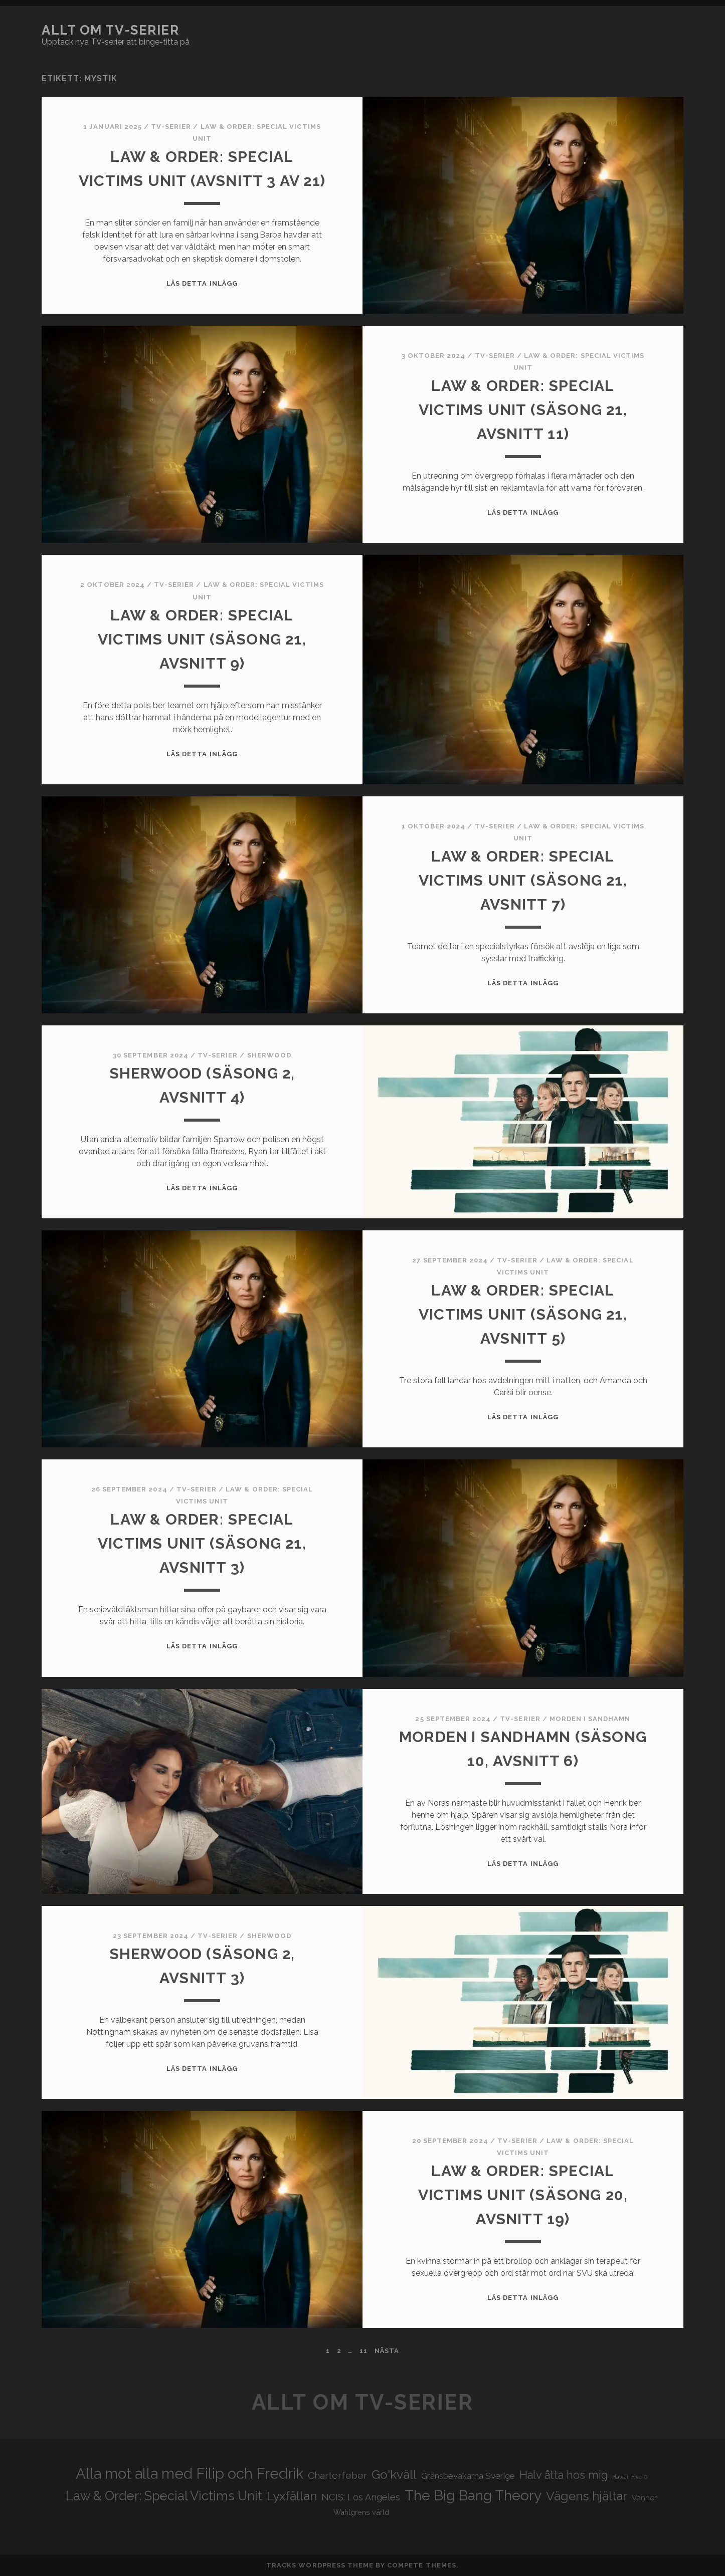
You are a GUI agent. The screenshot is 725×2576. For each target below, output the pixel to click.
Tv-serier (171, 126)
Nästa (387, 2350)
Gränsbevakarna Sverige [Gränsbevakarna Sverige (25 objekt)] (468, 2476)
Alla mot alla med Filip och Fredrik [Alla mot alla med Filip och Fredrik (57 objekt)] (189, 2473)
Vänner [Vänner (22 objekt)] (644, 2497)
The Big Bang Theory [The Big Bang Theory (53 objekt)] (473, 2495)
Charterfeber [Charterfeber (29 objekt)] (337, 2475)
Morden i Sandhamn (590, 1719)
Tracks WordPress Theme (320, 2565)
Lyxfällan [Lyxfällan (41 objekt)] (292, 2496)
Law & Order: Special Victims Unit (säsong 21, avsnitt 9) (202, 639)
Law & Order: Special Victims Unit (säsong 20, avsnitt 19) (523, 2195)
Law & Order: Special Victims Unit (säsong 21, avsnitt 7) (523, 880)
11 (363, 2350)
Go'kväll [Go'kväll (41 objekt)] (394, 2474)
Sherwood (269, 1055)
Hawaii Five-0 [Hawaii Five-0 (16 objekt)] (629, 2477)
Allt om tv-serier (110, 30)
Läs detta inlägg (202, 283)
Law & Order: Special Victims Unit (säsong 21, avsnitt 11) (523, 410)
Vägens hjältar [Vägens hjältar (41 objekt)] (586, 2496)
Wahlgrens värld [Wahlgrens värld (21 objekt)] (361, 2512)
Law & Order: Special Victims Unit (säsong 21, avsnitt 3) (202, 1543)
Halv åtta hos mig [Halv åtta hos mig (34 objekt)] (563, 2475)
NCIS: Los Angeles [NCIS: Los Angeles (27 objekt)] (360, 2497)
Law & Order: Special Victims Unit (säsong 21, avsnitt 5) (523, 1314)
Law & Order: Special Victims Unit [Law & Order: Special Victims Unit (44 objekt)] (164, 2495)
